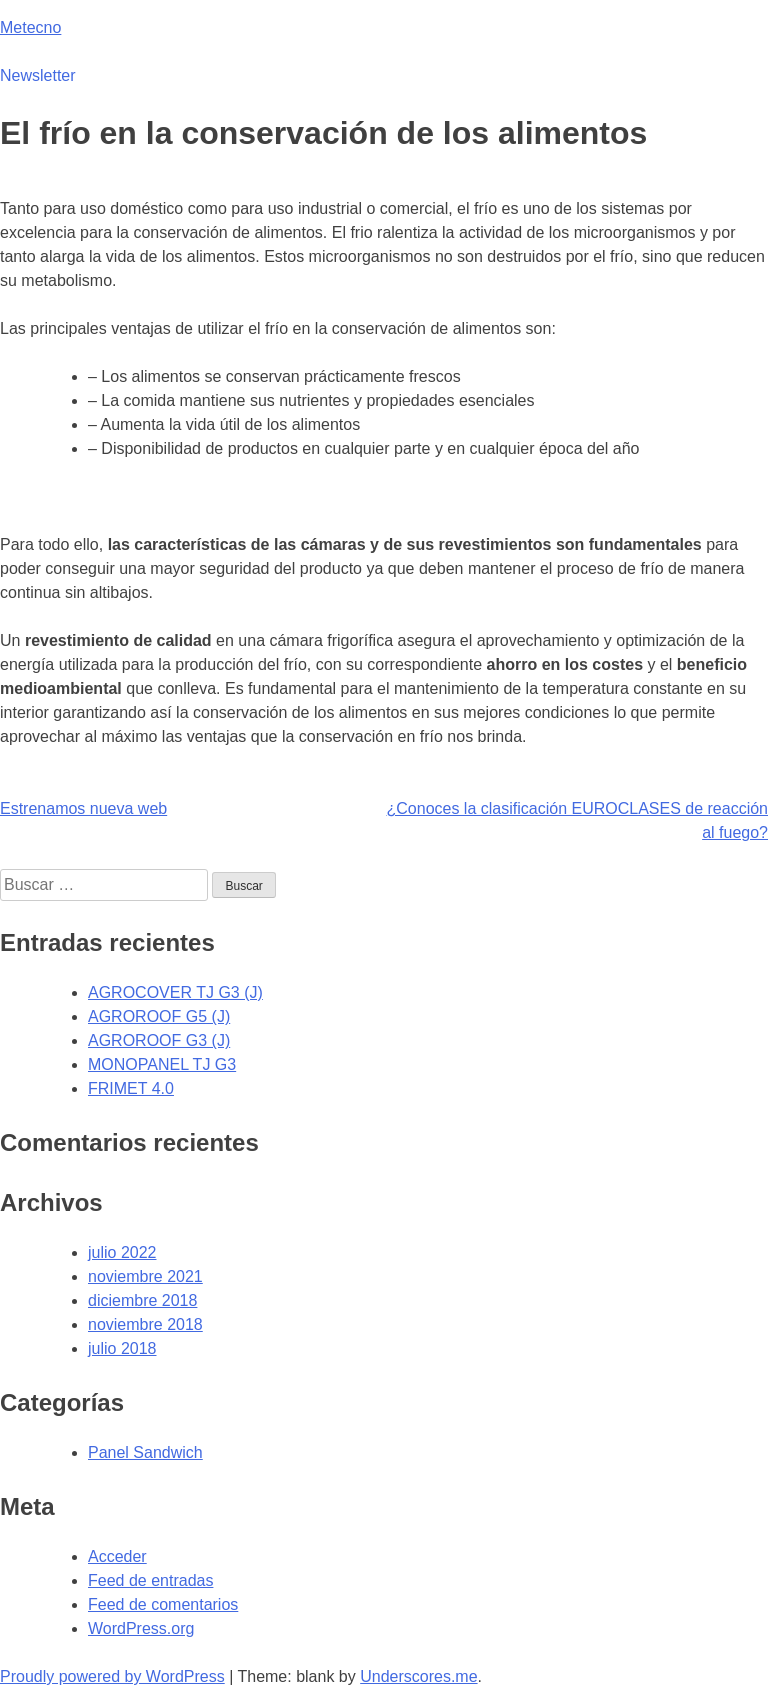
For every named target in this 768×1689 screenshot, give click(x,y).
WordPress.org (141, 1628)
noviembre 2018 (145, 1324)
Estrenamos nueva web (83, 808)
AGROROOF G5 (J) (159, 1016)
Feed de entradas (150, 1580)
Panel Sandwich (145, 1452)
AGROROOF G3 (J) (159, 1040)
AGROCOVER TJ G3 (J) (175, 992)
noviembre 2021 (145, 1276)
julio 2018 (122, 1348)
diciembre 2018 (142, 1300)
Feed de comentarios (163, 1604)
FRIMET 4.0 (131, 1088)
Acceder (117, 1556)
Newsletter (38, 75)
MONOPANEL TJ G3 (162, 1064)
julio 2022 (122, 1252)
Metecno (30, 27)
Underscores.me (418, 1676)
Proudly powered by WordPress (112, 1676)
